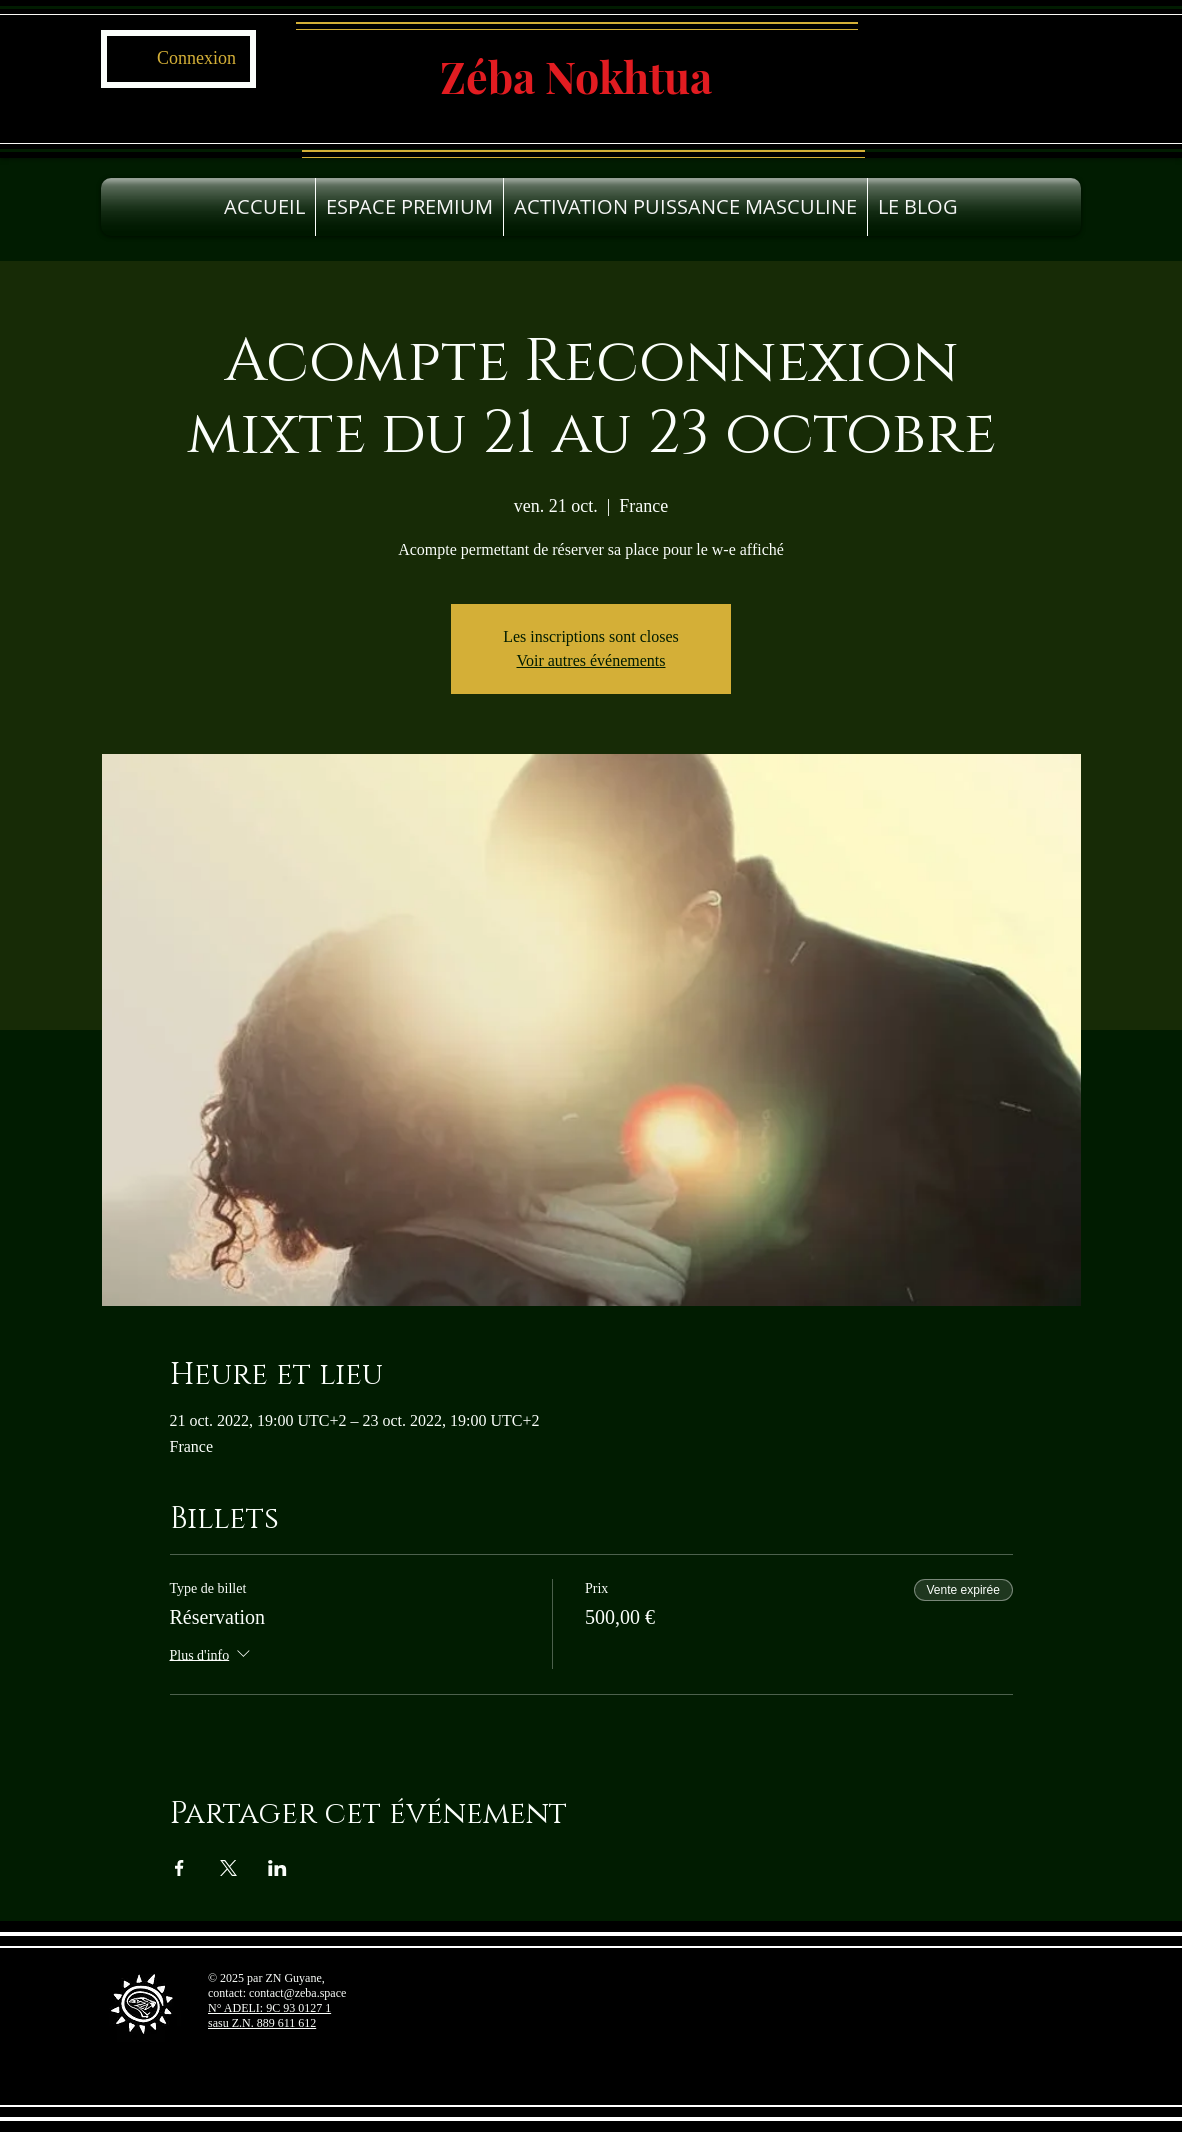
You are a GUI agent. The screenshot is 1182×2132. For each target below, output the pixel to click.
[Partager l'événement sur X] (228, 1868)
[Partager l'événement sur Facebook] (179, 1868)
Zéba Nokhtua (576, 76)
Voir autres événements (591, 660)
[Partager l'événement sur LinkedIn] (277, 1868)
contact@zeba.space (297, 1993)
